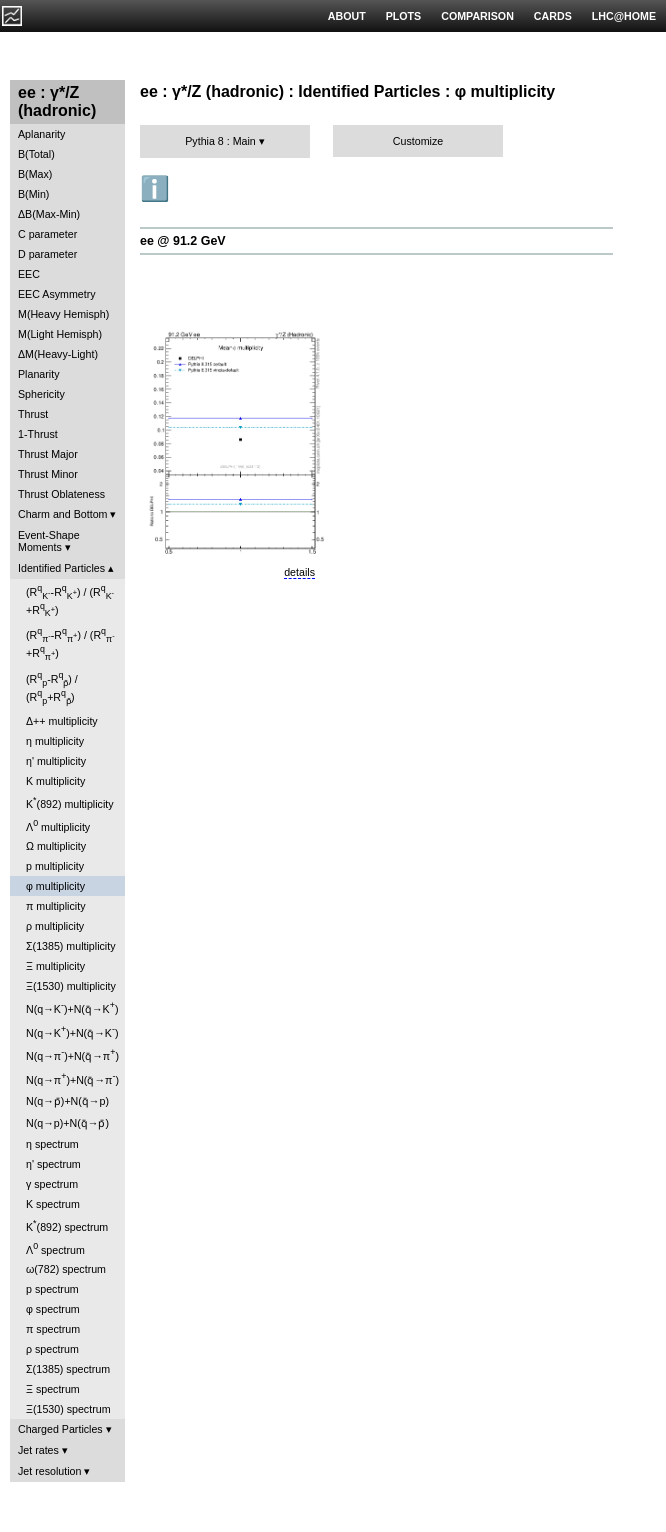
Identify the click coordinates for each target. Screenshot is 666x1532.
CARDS (553, 16)
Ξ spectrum (53, 1389)
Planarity (38, 374)
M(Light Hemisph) (60, 334)
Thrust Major (48, 454)
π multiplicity (55, 906)
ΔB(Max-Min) (49, 214)
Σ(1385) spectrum (68, 1369)
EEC (29, 274)
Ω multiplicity (56, 846)
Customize (418, 141)
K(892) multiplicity (70, 802)
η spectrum (52, 1144)
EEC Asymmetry (57, 294)
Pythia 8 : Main (220, 141)
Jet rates (38, 1450)
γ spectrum (52, 1184)
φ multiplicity (55, 886)
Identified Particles (61, 568)
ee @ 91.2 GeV (183, 241)
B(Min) (33, 194)
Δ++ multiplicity (62, 721)
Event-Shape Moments (49, 541)
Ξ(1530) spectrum (68, 1409)
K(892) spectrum (67, 1225)
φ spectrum (53, 1309)
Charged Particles (60, 1429)
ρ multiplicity (55, 926)
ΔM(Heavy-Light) (58, 354)
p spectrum (52, 1289)
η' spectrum (53, 1164)
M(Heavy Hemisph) (63, 314)
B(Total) (36, 154)
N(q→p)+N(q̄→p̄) (67, 1123)
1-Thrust (38, 434)
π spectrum (53, 1329)
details (299, 572)
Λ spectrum (55, 1248)
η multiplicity (55, 741)
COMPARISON (477, 16)
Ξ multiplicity (55, 966)
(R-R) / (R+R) (70, 600)
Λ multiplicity (58, 825)
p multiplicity (55, 866)
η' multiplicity (56, 761)
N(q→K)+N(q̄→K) (72, 1007)
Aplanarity (41, 134)
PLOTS (404, 16)
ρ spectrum (52, 1349)
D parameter (47, 254)
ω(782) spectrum (66, 1269)
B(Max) (35, 174)
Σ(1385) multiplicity (71, 946)
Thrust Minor (48, 474)
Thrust (33, 414)
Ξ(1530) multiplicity (71, 986)
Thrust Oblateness (61, 494)
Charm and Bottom (62, 514)
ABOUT (347, 16)
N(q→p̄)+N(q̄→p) (67, 1101)
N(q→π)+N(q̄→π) (72, 1054)
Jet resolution (49, 1471)
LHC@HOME (624, 16)
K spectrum (53, 1204)
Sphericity (41, 394)
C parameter (47, 234)
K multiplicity (55, 781)
